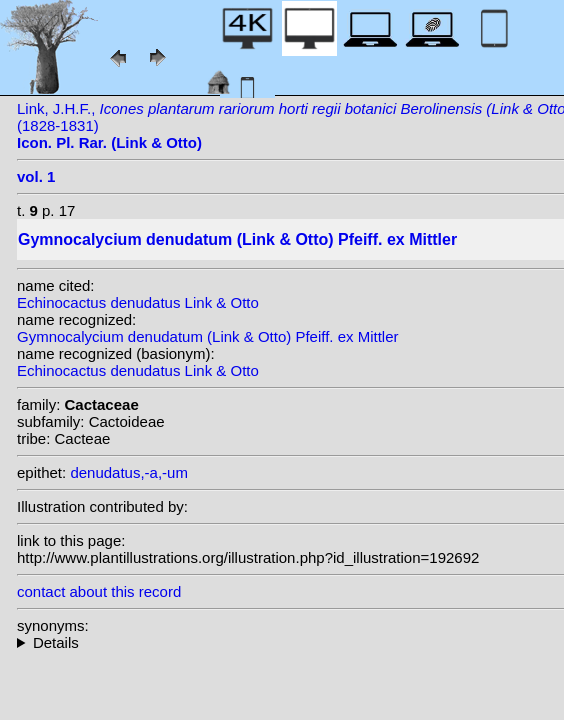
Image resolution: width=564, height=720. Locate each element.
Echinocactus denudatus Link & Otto (138, 302)
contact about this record (99, 591)
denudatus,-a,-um (129, 472)
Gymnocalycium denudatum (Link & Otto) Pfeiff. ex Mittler (208, 336)
